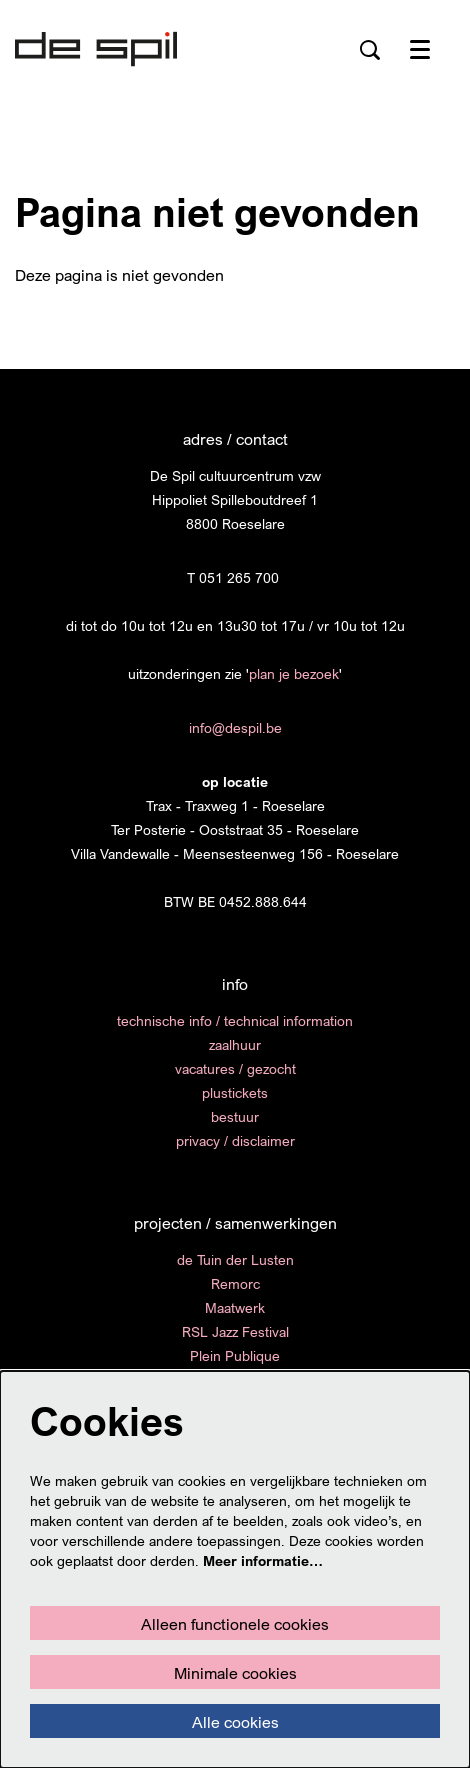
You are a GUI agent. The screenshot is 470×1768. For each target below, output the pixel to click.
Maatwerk (235, 1307)
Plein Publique (235, 1355)
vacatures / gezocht (235, 1068)
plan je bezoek (294, 673)
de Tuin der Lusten (235, 1259)
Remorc (235, 1283)
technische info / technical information (235, 1020)
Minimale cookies (235, 1673)
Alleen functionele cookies (235, 1624)
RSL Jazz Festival (235, 1331)
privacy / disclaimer (235, 1140)
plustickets (235, 1092)
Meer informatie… (263, 1560)
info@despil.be (235, 727)
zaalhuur (235, 1044)
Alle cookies (235, 1722)
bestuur (235, 1116)
